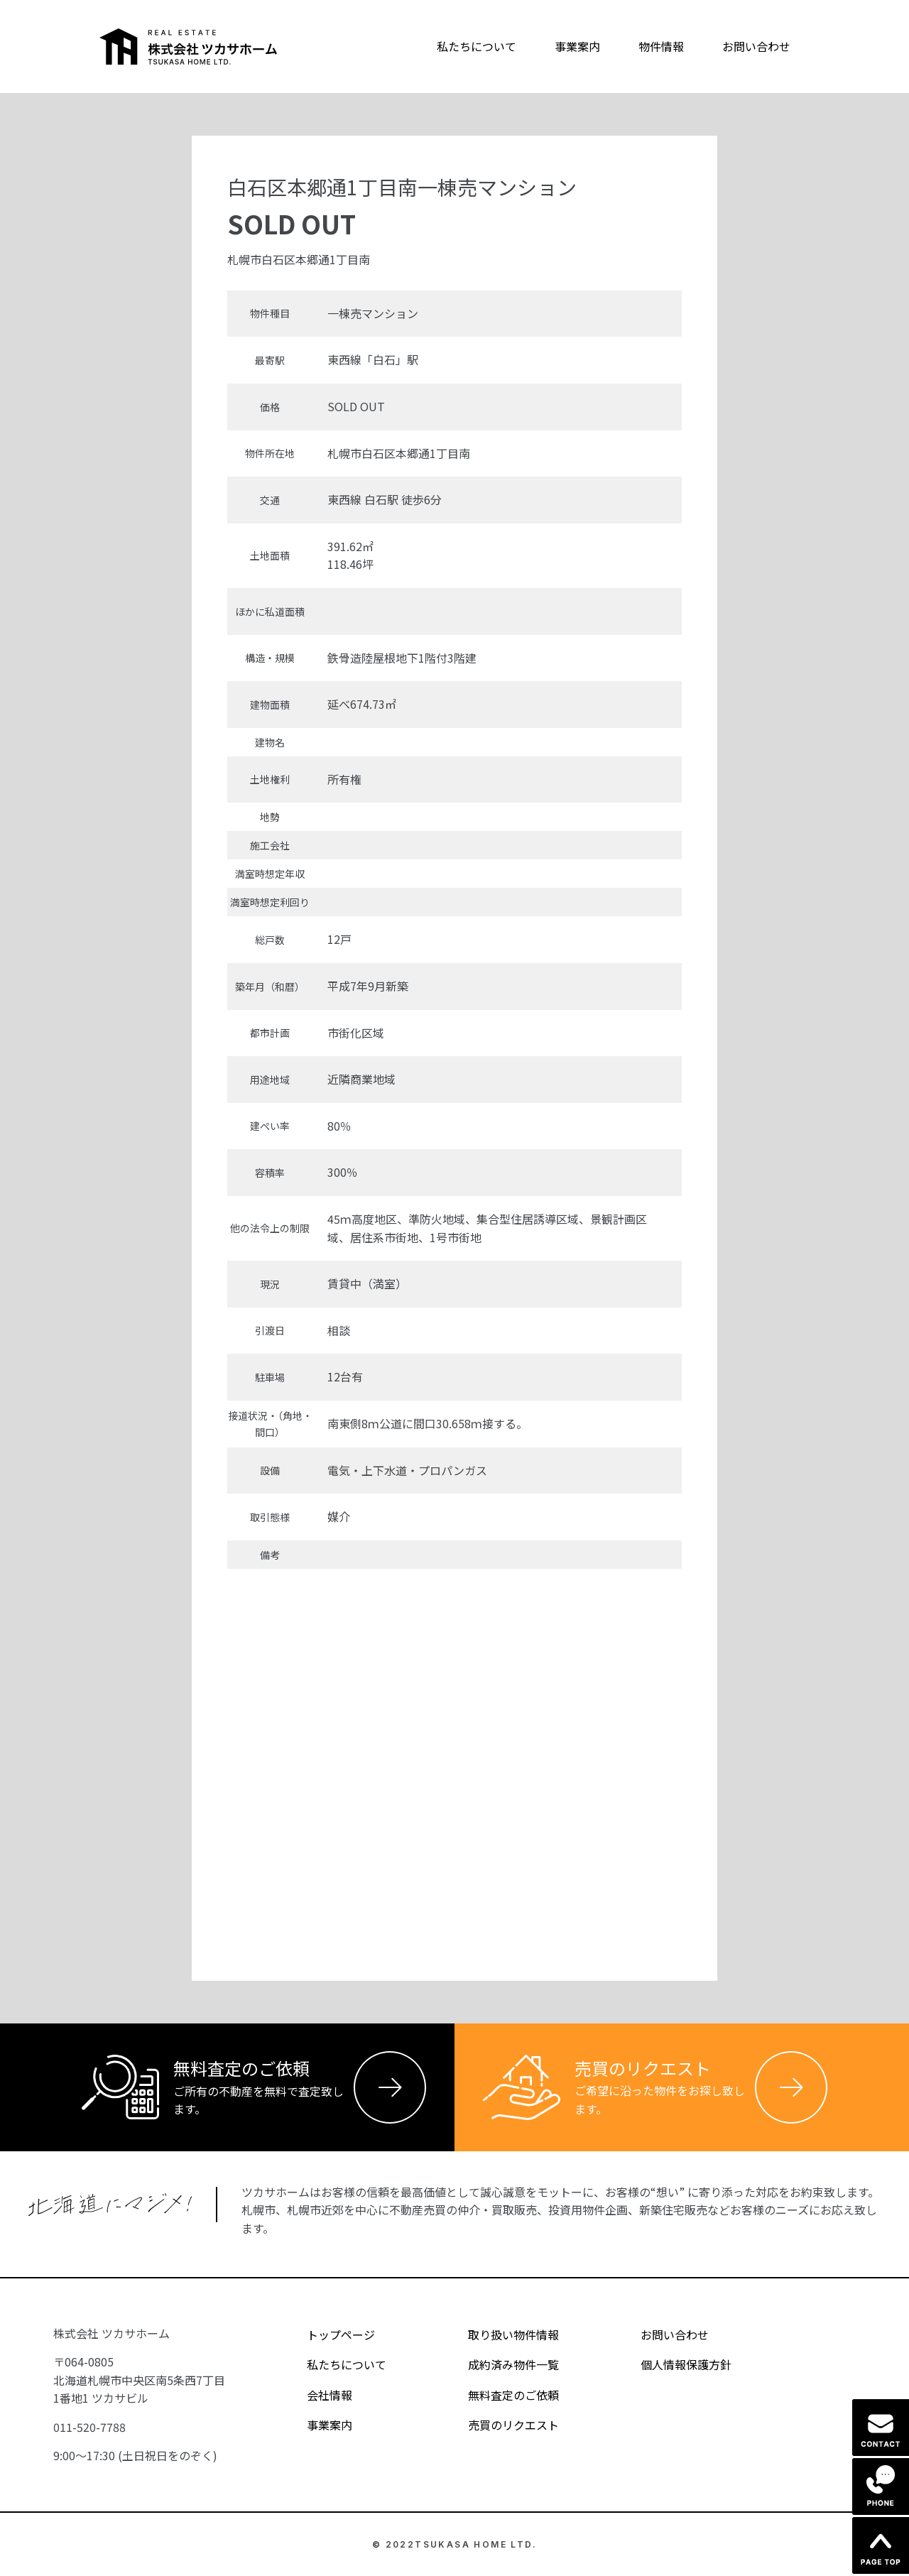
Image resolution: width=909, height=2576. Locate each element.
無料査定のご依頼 (501, 2394)
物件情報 (661, 46)
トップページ (328, 2334)
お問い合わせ (756, 46)
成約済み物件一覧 (501, 2364)
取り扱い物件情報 (501, 2334)
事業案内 (577, 46)
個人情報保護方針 (673, 2364)
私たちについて (476, 46)
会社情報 (317, 2394)
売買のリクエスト (501, 2424)
